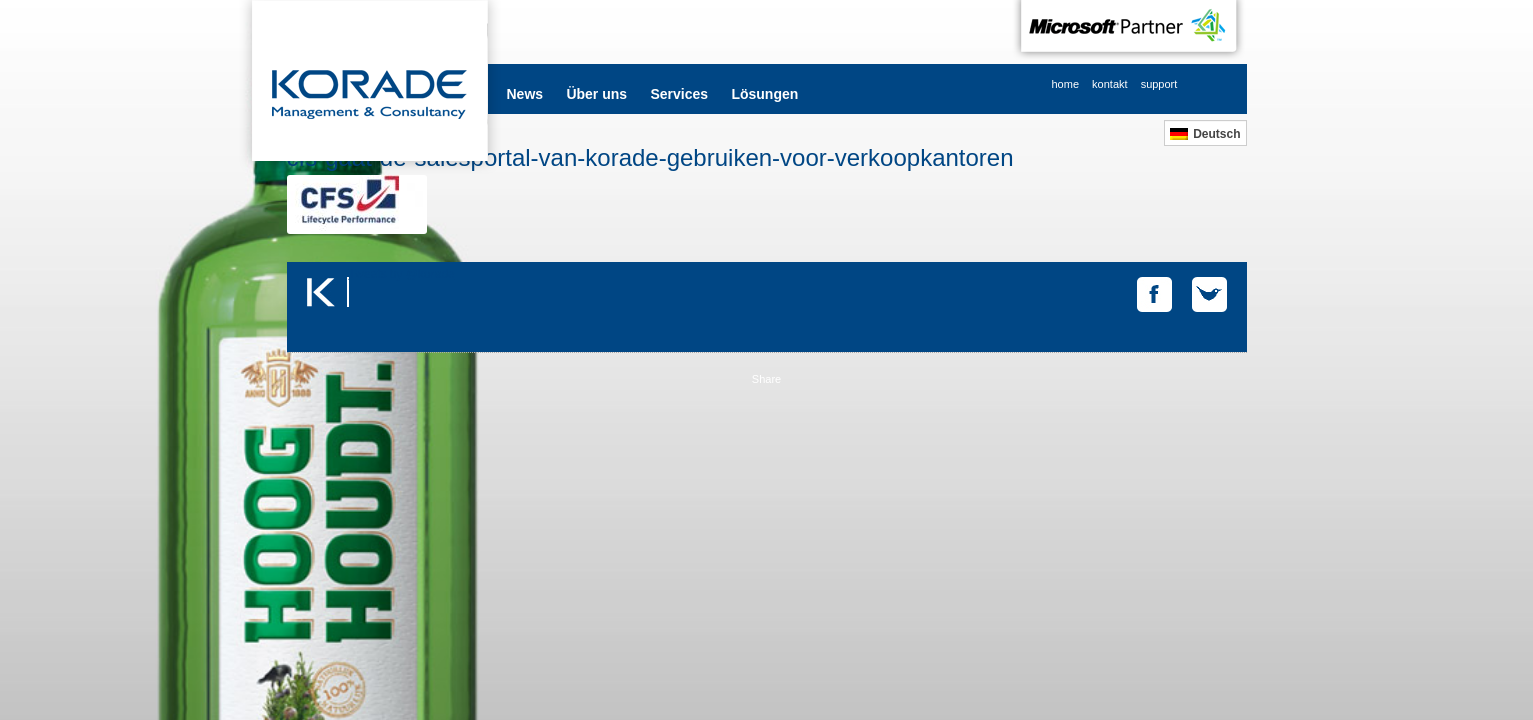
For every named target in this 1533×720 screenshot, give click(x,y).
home (1066, 84)
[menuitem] (1205, 133)
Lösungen (764, 94)
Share (766, 379)
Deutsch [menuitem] (1216, 134)
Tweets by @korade (402, 274)
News (525, 94)
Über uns (596, 94)
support (1159, 84)
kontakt (1109, 84)
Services (679, 94)
